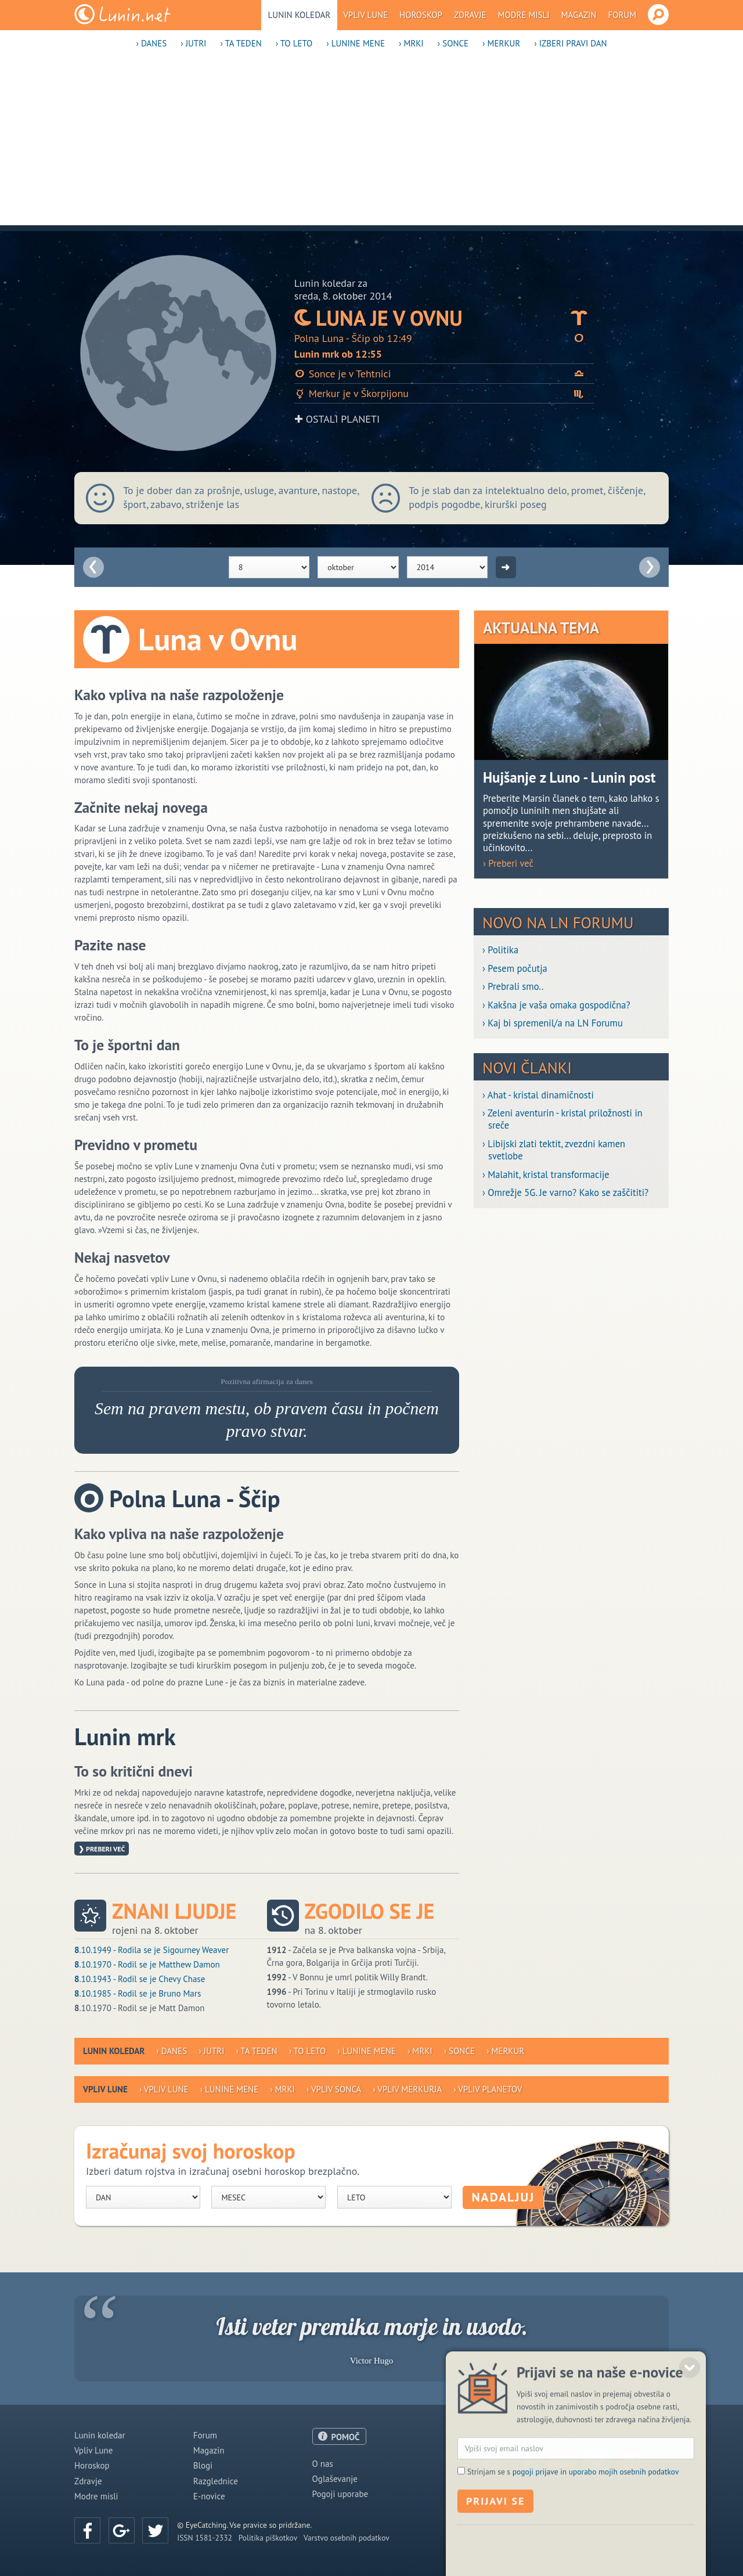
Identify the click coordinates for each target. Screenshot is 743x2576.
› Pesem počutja (514, 969)
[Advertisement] (371, 144)
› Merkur (501, 43)
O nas (322, 2463)
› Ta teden (240, 43)
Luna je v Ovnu (444, 317)
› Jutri (193, 43)
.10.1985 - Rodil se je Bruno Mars (137, 1993)
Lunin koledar (299, 14)
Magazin (579, 14)
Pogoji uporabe (340, 2493)
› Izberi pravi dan (570, 43)
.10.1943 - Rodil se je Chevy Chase (139, 1978)
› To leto (294, 43)
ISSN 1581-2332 (204, 2537)
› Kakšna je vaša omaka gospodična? (556, 1005)
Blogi (202, 2465)
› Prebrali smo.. (512, 987)
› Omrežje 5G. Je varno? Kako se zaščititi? (565, 1193)
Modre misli (524, 14)
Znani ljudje (174, 1911)
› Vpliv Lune (164, 2089)
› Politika (500, 950)
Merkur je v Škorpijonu (444, 393)
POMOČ (345, 2436)
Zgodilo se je (370, 1911)
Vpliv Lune (365, 14)
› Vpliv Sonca (333, 2089)
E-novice (209, 2496)
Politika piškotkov (268, 2537)
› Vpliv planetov (487, 2089)
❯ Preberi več (101, 1848)
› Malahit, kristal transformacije (545, 1175)
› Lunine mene (355, 43)
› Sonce (453, 43)
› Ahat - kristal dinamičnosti (538, 1095)
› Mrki (411, 43)
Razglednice (215, 2481)
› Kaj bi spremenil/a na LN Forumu (552, 1023)
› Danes (151, 43)
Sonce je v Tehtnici (444, 373)
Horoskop (420, 14)
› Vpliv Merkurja (407, 2089)
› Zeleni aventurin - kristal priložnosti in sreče (562, 1119)
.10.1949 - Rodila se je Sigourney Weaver (151, 1949)
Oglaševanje (335, 2478)
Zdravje (470, 14)
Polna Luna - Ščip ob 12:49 (444, 338)
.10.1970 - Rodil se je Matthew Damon (147, 1964)
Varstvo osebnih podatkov (346, 2537)
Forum (622, 14)
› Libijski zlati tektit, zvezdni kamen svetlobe (553, 1150)
